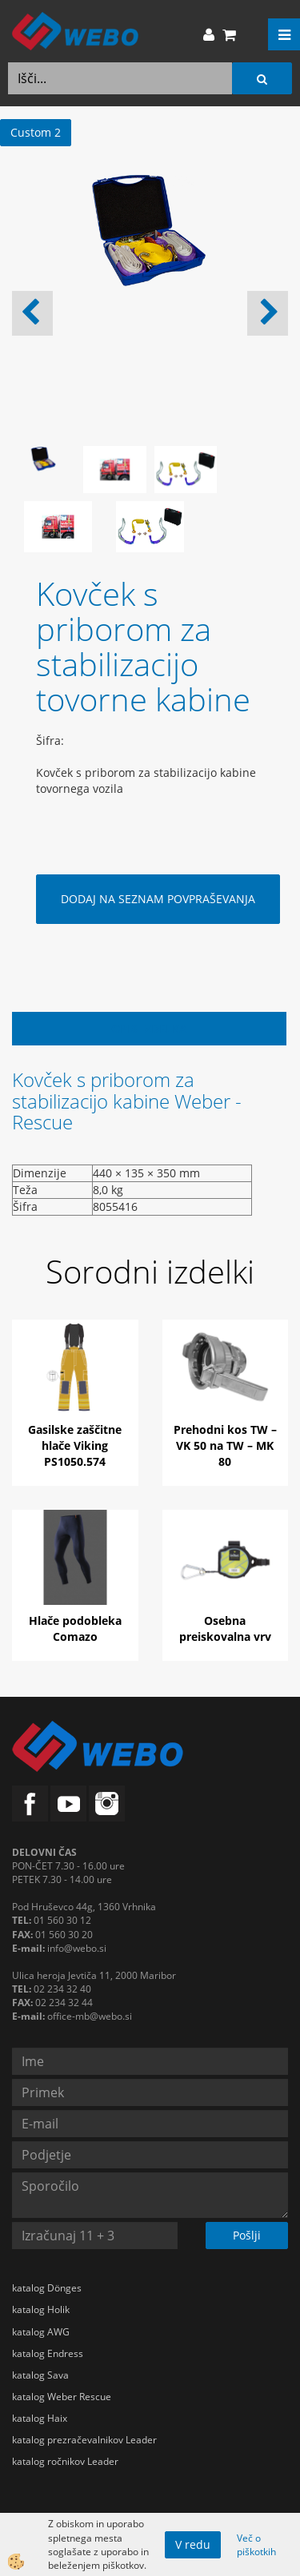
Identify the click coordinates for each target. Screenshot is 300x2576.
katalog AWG (41, 2332)
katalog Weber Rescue (61, 2396)
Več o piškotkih (256, 2544)
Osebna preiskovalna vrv (225, 1628)
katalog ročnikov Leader (65, 2461)
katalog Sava (40, 2375)
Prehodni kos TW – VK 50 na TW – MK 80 (225, 1445)
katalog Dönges (47, 2288)
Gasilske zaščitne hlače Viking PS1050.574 (75, 1445)
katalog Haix (39, 2418)
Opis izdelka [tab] (149, 1028)
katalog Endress (47, 2353)
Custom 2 (35, 132)
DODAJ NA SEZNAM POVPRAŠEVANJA (158, 898)
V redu (192, 2544)
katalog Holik (41, 2309)
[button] (267, 313)
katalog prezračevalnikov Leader (84, 2440)
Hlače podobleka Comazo (75, 1628)
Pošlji (247, 2235)
